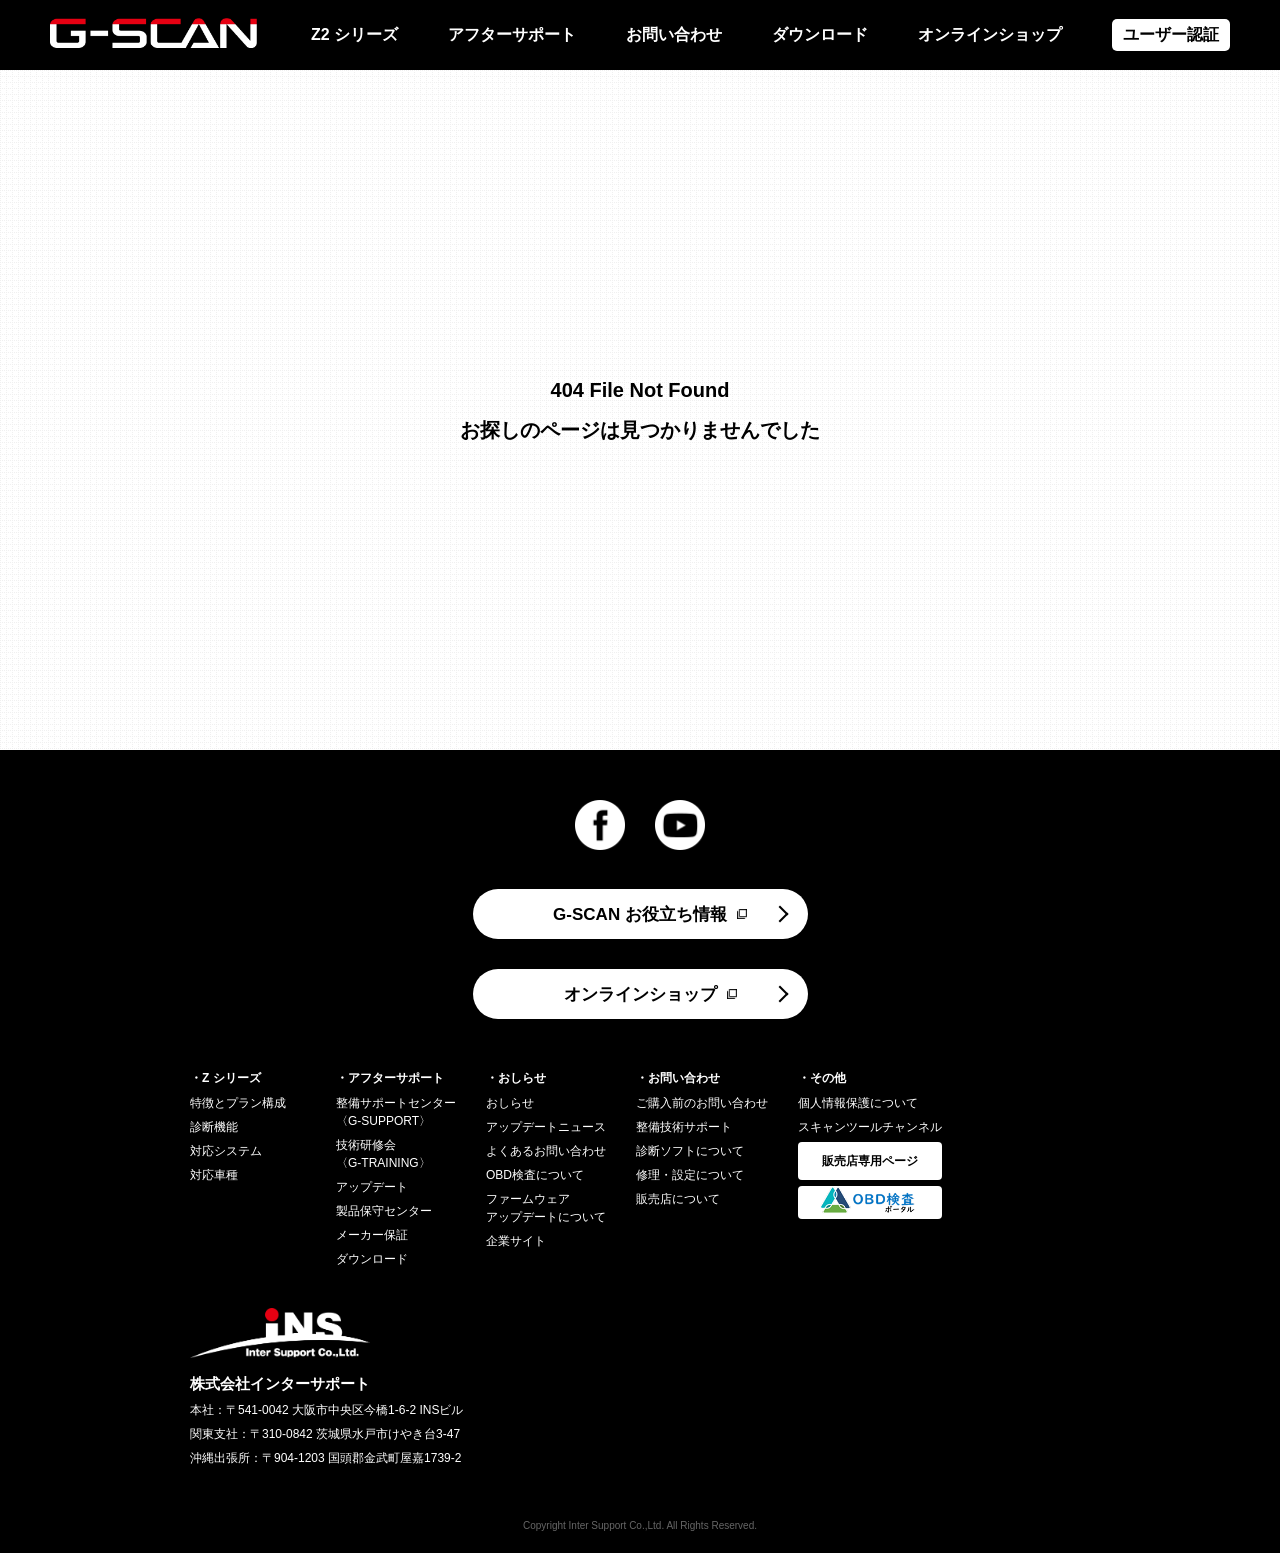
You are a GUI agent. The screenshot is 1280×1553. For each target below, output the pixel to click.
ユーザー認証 (1171, 34)
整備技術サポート (684, 1127)
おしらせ (510, 1103)
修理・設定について (690, 1175)
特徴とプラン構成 (238, 1103)
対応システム (226, 1151)
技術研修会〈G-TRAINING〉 (383, 1154)
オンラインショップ (990, 34)
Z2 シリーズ (354, 34)
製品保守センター (384, 1211)
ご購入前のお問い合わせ (702, 1103)
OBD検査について (535, 1175)
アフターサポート (512, 34)
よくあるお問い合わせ (546, 1151)
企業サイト (516, 1241)
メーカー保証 (372, 1235)
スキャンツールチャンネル (870, 1127)
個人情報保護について (858, 1103)
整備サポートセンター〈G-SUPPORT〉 (396, 1112)
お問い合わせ (674, 34)
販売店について (678, 1199)
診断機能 (214, 1127)
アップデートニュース (546, 1127)
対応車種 (214, 1175)
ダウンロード (820, 34)
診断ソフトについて (690, 1151)
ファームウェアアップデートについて (546, 1208)
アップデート (372, 1187)
